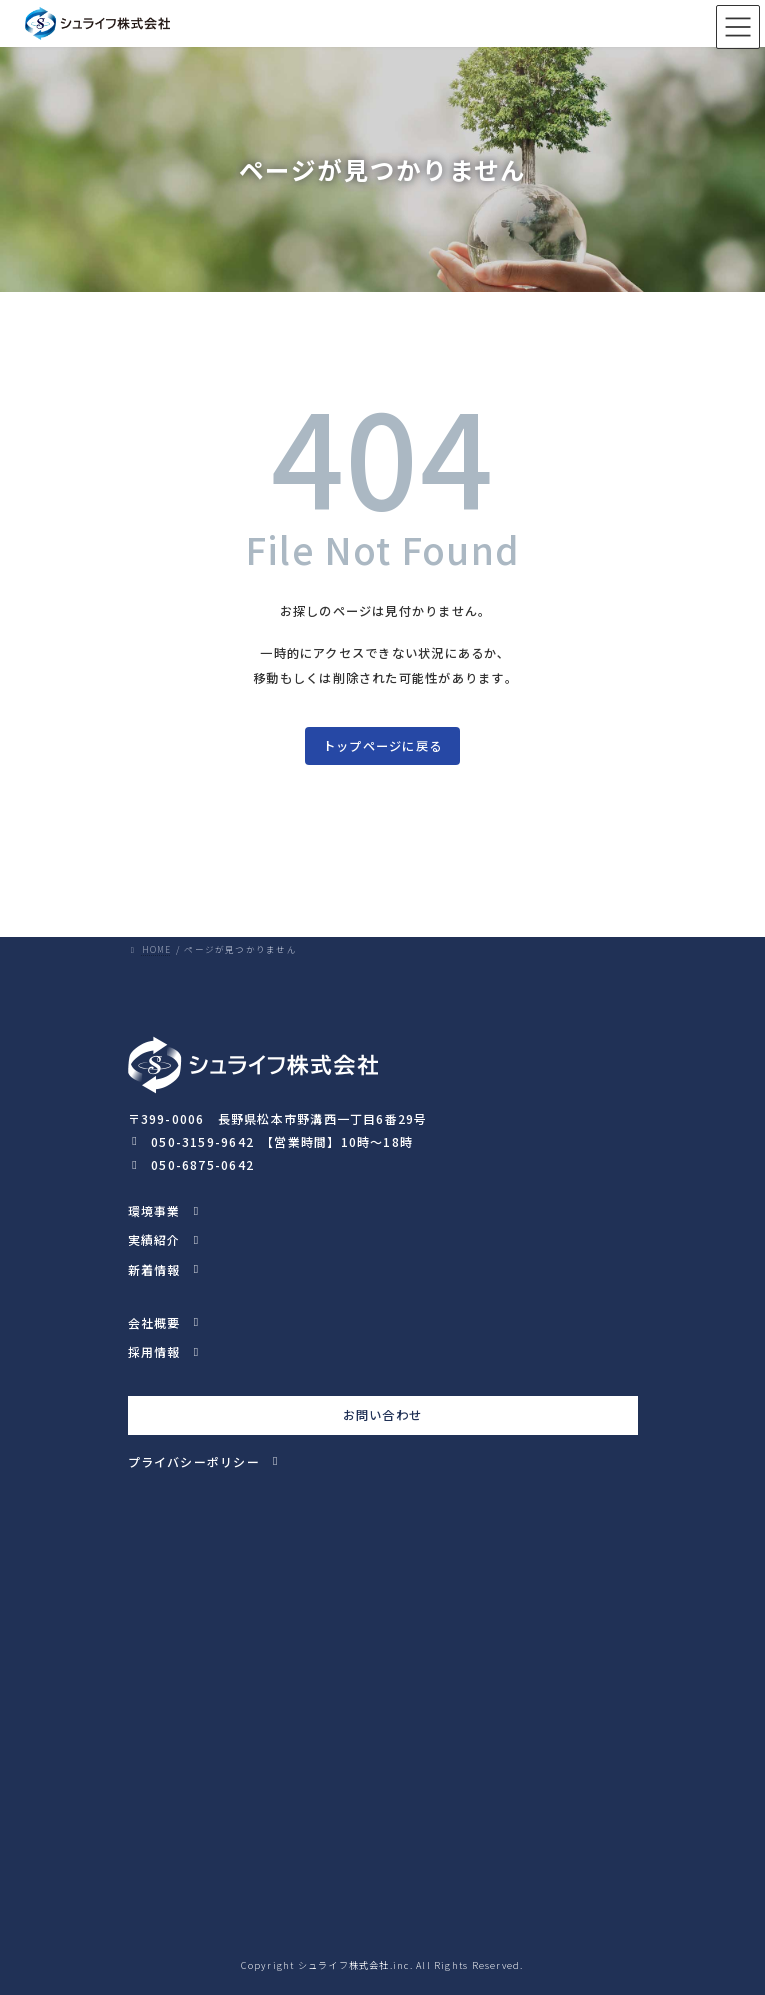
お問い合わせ (382, 1415)
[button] (271, 1139)
